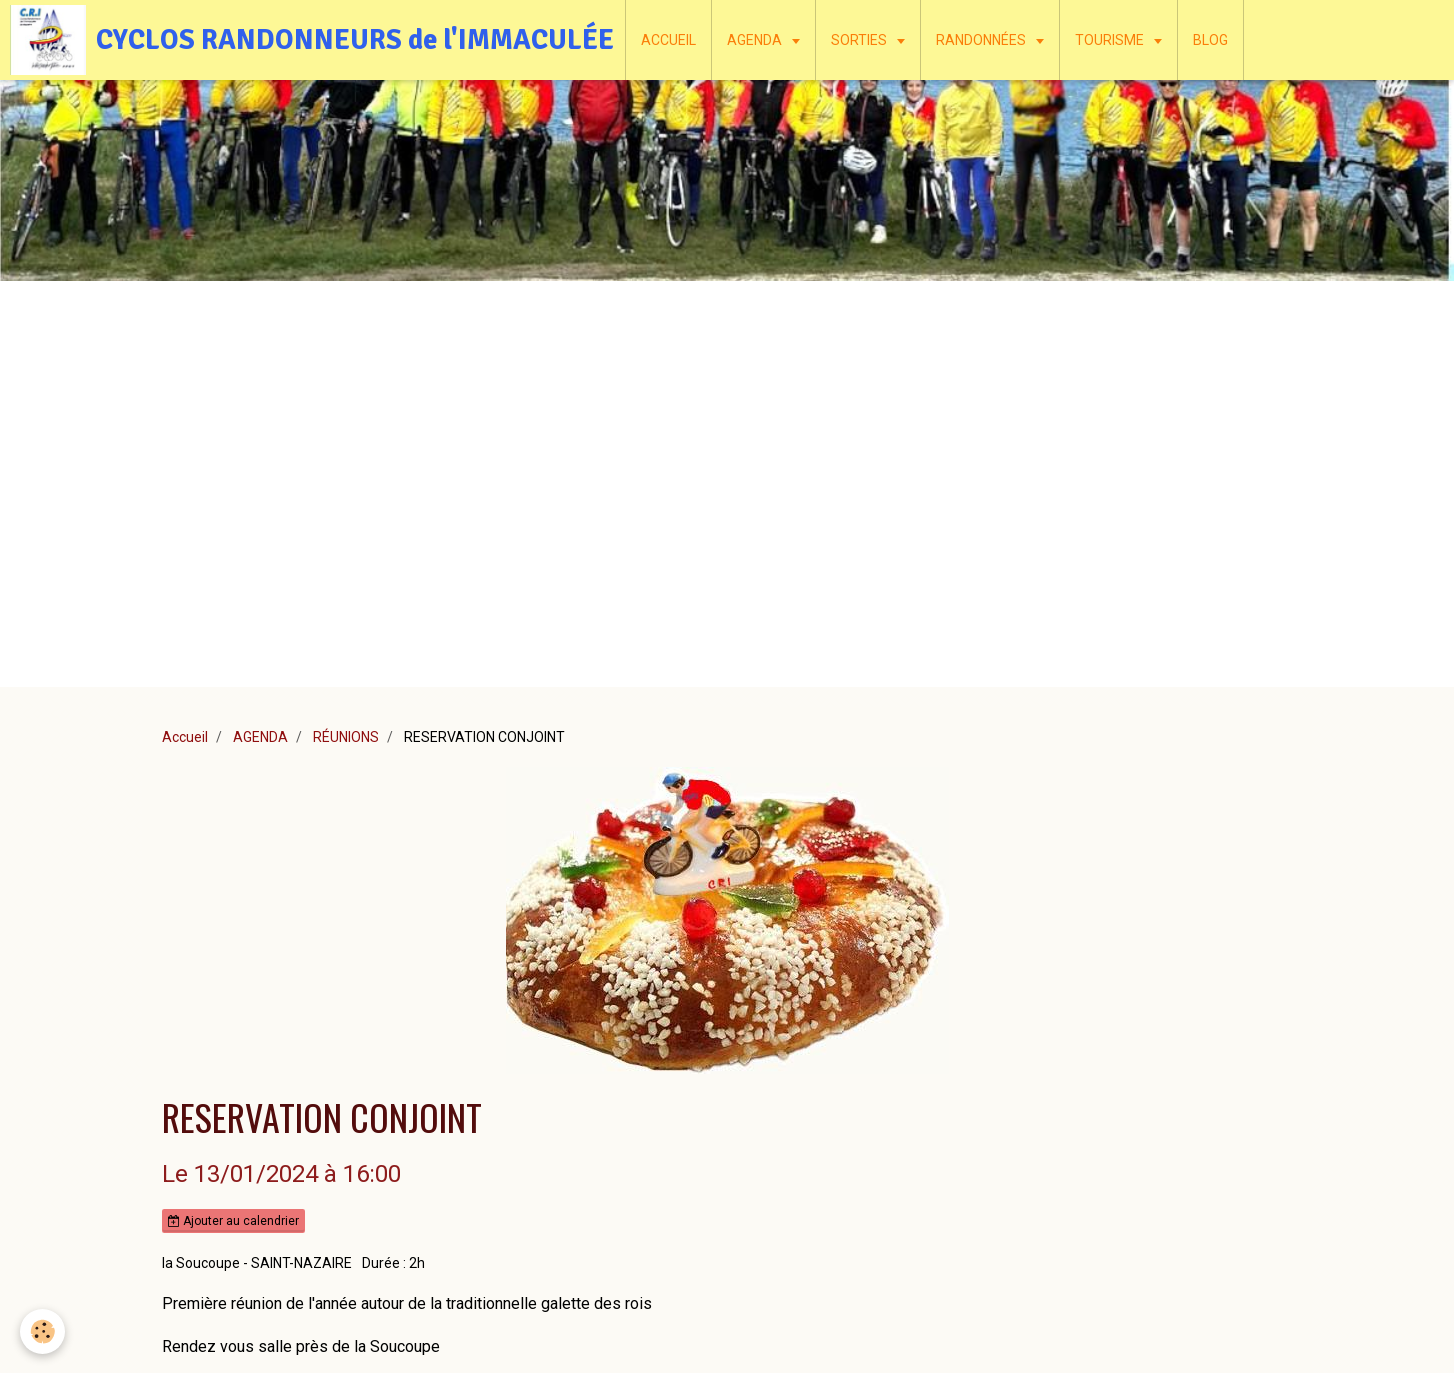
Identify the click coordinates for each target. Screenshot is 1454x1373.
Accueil (185, 737)
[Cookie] (42, 1331)
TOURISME (1111, 40)
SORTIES (860, 40)
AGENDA (756, 40)
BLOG (1210, 40)
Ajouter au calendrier (233, 1221)
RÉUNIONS (346, 737)
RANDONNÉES (982, 40)
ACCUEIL (668, 40)
